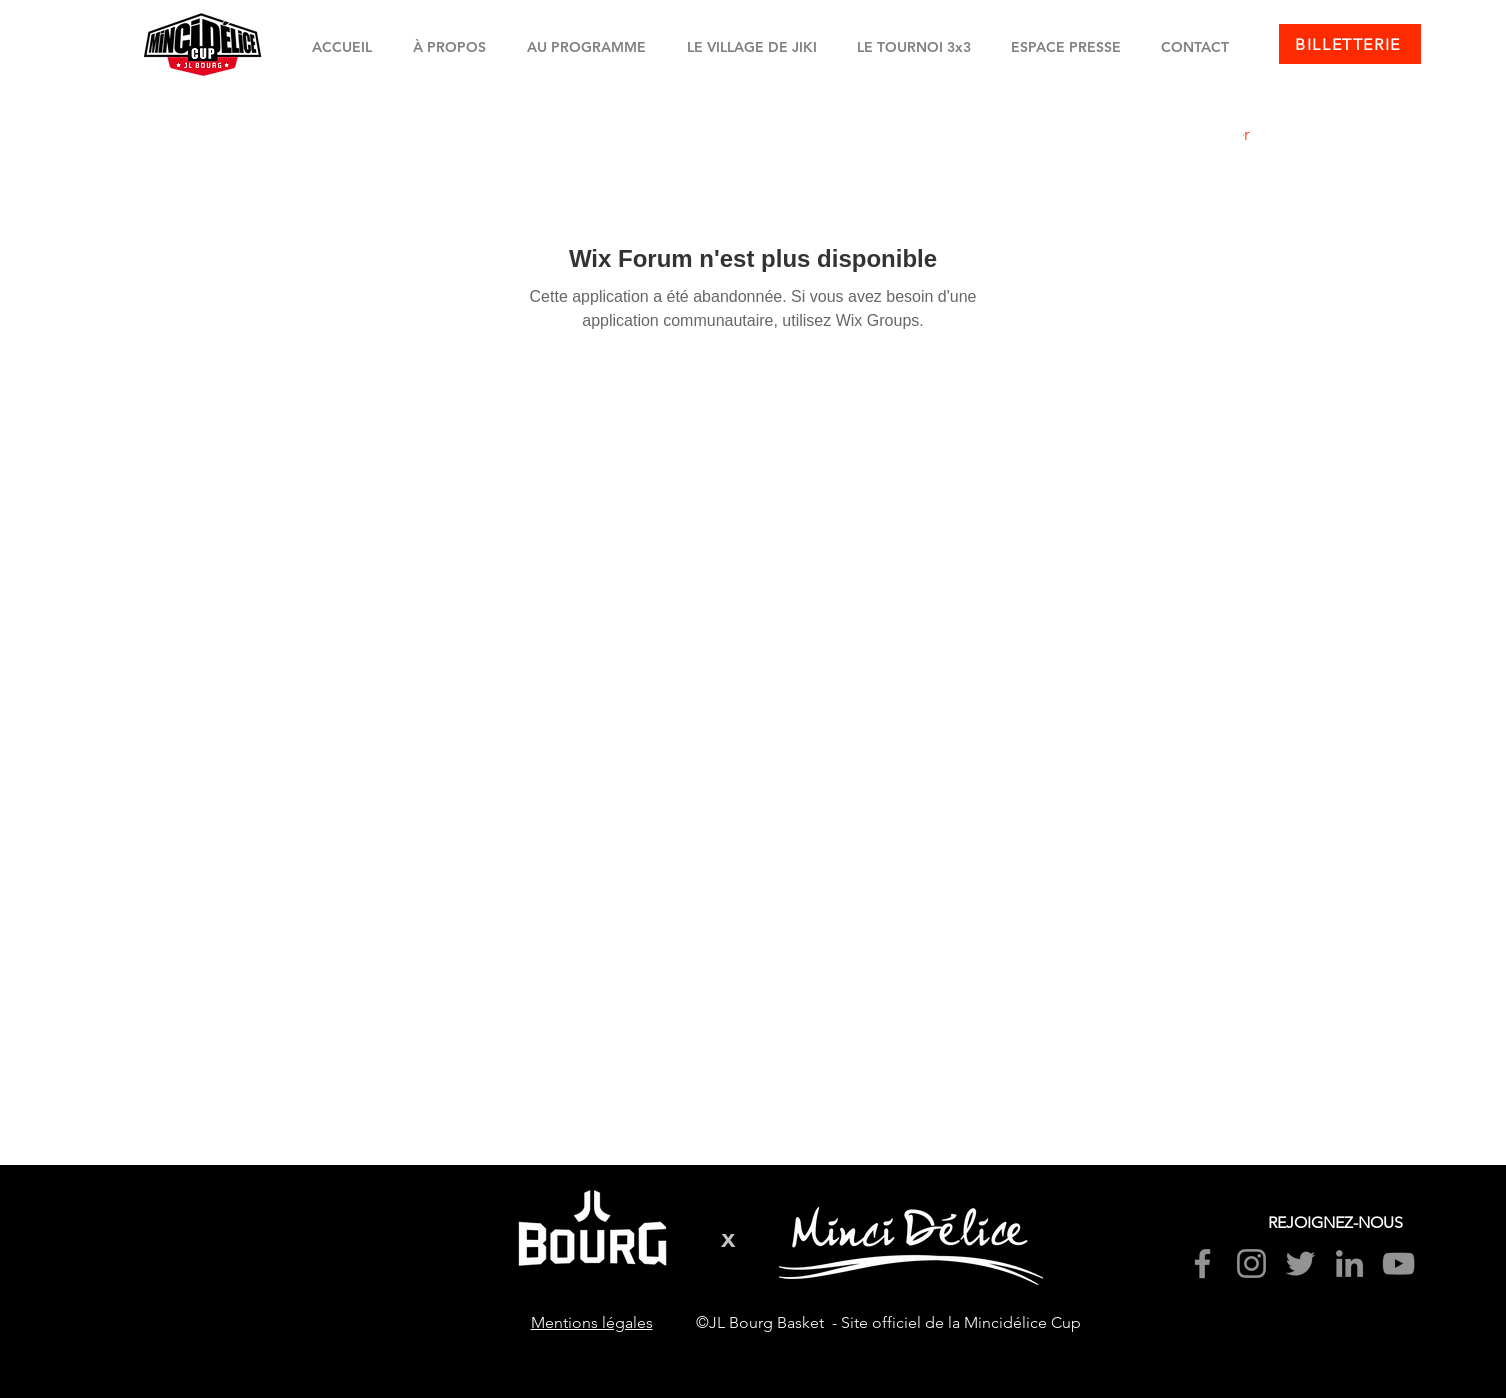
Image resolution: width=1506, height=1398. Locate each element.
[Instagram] (1251, 1263)
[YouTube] (1398, 1263)
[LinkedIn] (1349, 1263)
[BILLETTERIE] (1350, 44)
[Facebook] (1202, 1263)
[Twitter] (1300, 1263)
